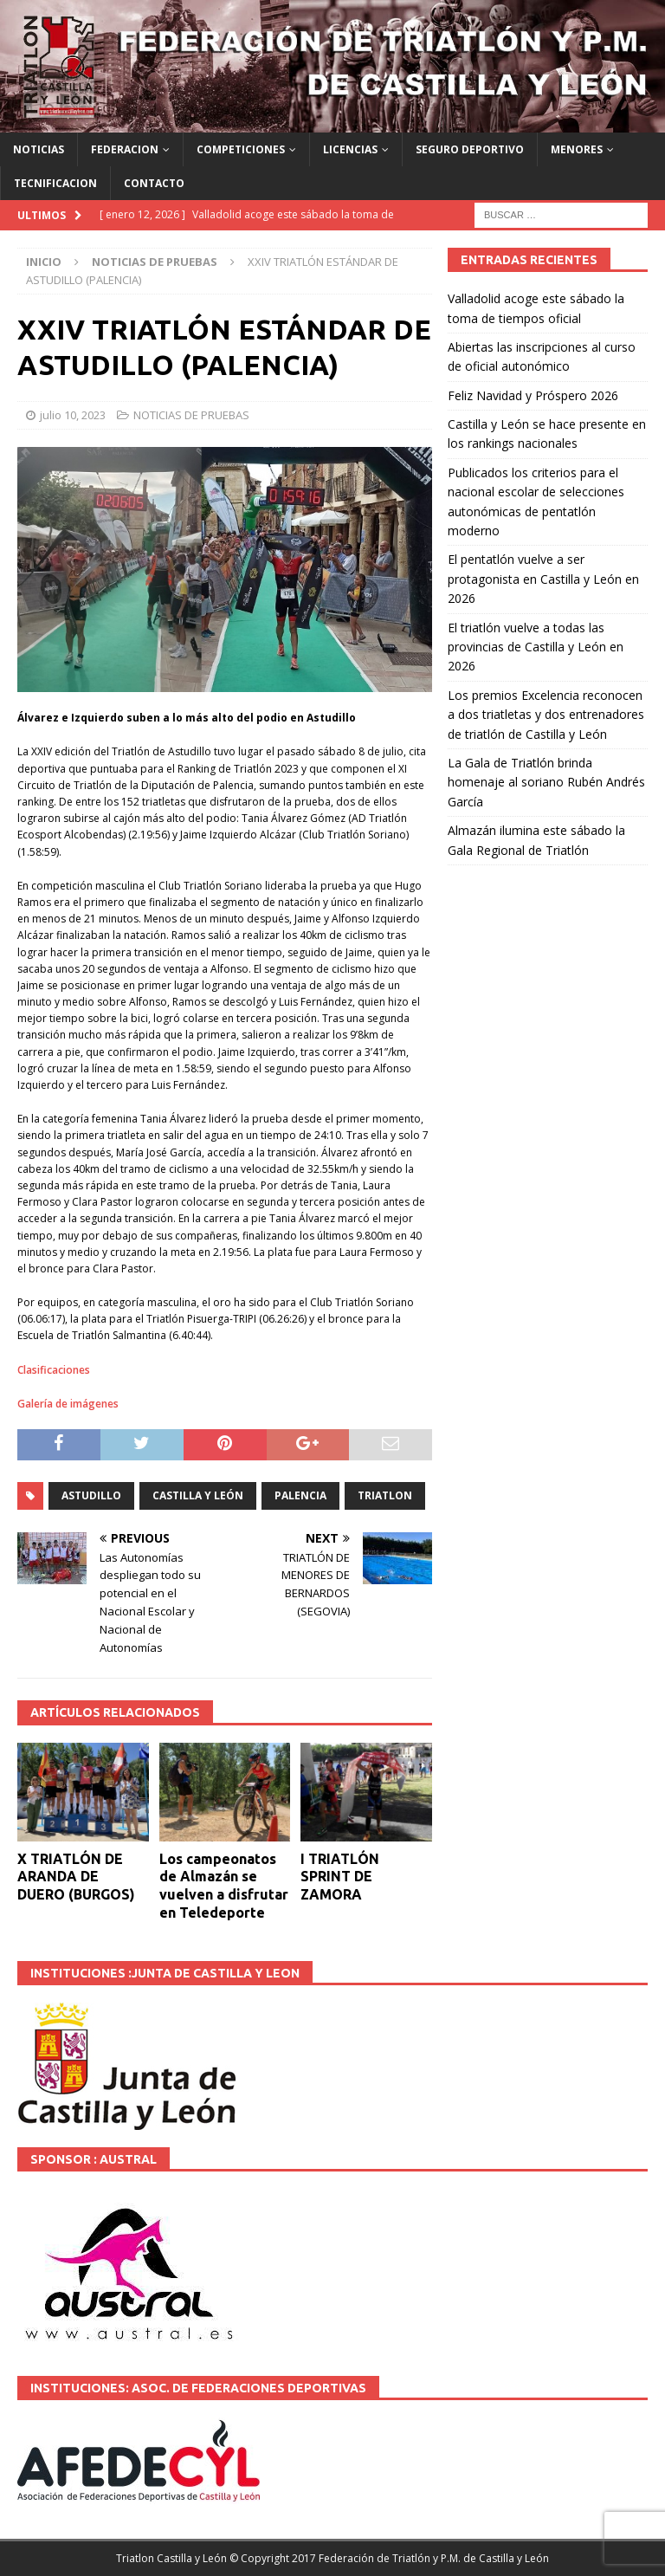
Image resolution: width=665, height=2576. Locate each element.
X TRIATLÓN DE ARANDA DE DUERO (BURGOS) (76, 1877)
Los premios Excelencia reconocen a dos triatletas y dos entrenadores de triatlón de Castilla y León (546, 714)
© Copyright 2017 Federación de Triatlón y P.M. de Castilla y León (389, 2558)
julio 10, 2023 (73, 415)
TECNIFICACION (55, 183)
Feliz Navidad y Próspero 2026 (533, 395)
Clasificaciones (53, 1369)
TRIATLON (385, 1495)
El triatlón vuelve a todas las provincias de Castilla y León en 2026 (535, 647)
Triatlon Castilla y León (171, 2558)
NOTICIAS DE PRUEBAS (191, 415)
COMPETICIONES (241, 149)
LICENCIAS (350, 149)
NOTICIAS (38, 149)
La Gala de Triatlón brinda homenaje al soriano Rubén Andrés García (546, 782)
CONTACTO (154, 183)
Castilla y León (197, 1495)
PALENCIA (300, 1495)
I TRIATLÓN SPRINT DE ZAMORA (339, 1877)
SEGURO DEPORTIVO (470, 149)
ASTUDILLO (91, 1495)
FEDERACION (124, 149)
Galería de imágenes (68, 1403)
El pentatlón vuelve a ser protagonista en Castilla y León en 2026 (543, 578)
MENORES (577, 149)
